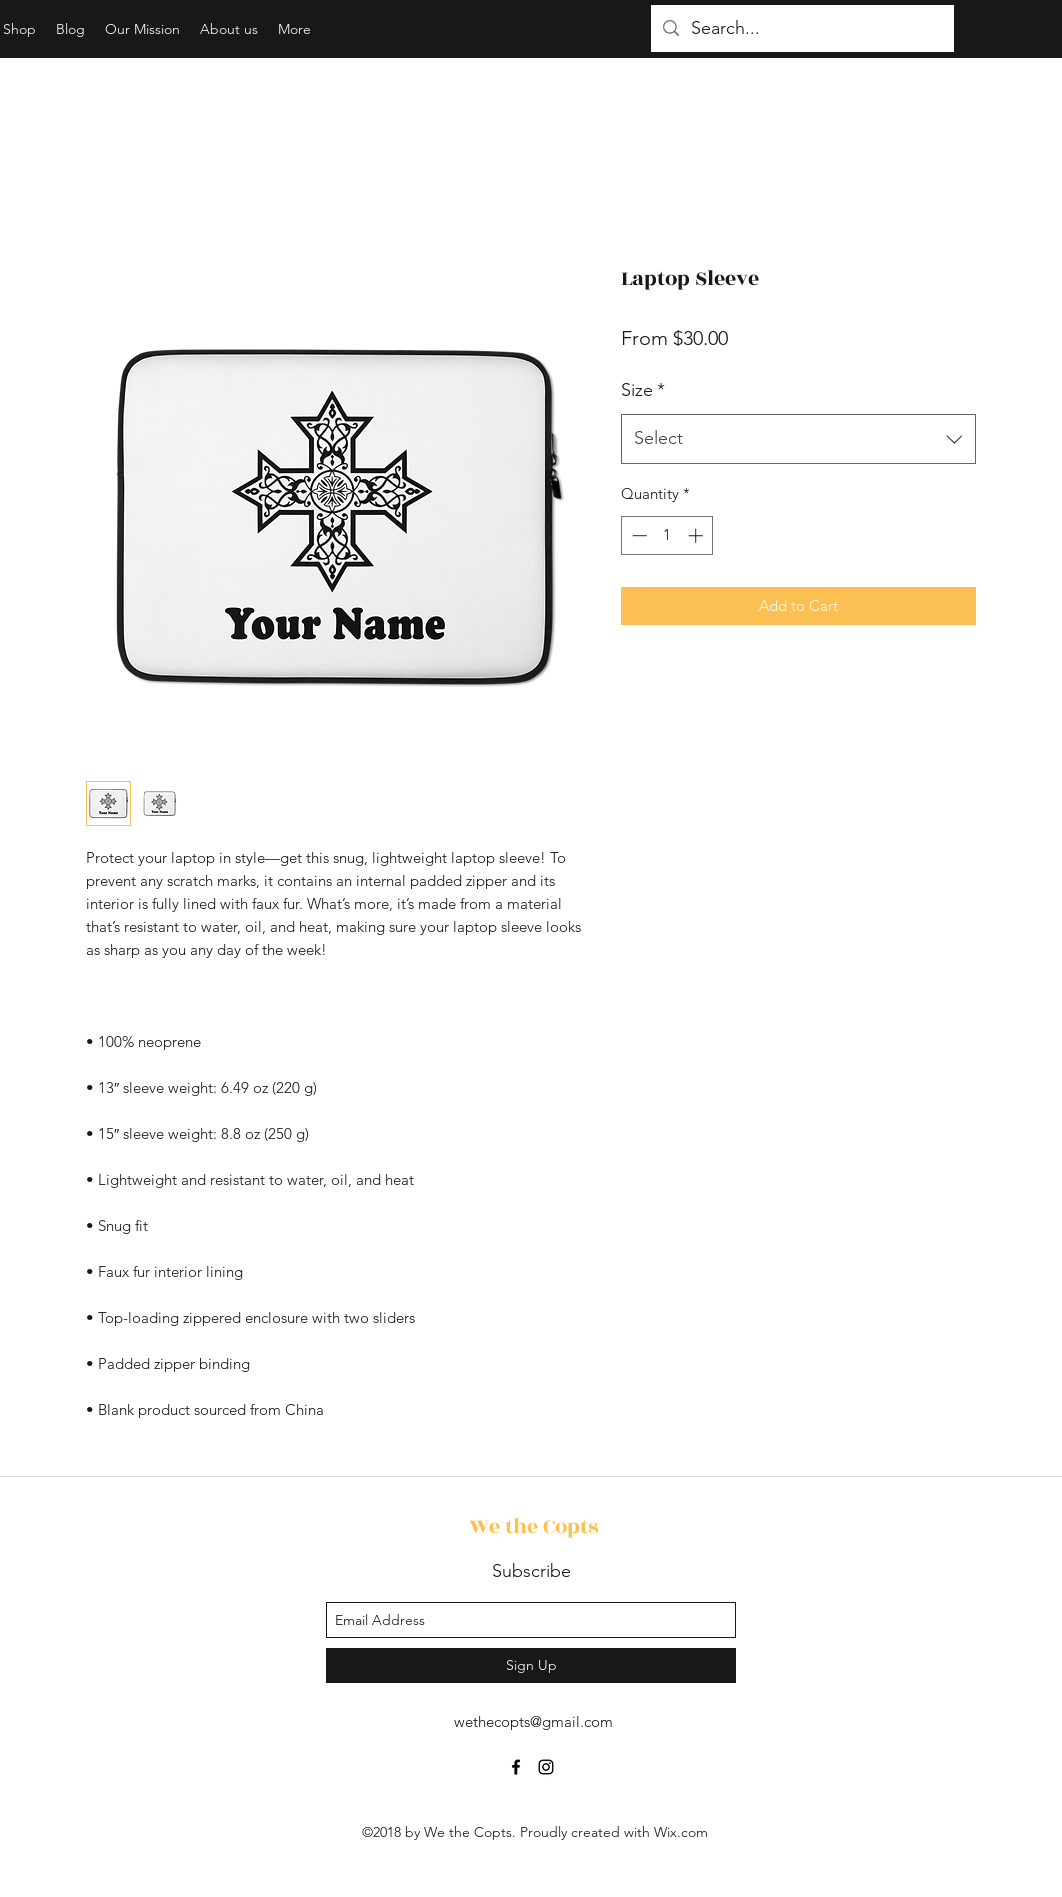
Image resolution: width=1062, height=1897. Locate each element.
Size (643, 390)
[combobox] (798, 439)
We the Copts (533, 1526)
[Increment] (697, 535)
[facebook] (516, 1767)
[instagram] (546, 1767)
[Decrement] (637, 535)
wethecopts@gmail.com (533, 1721)
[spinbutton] (667, 535)
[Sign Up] (531, 1665)
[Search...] (801, 29)
